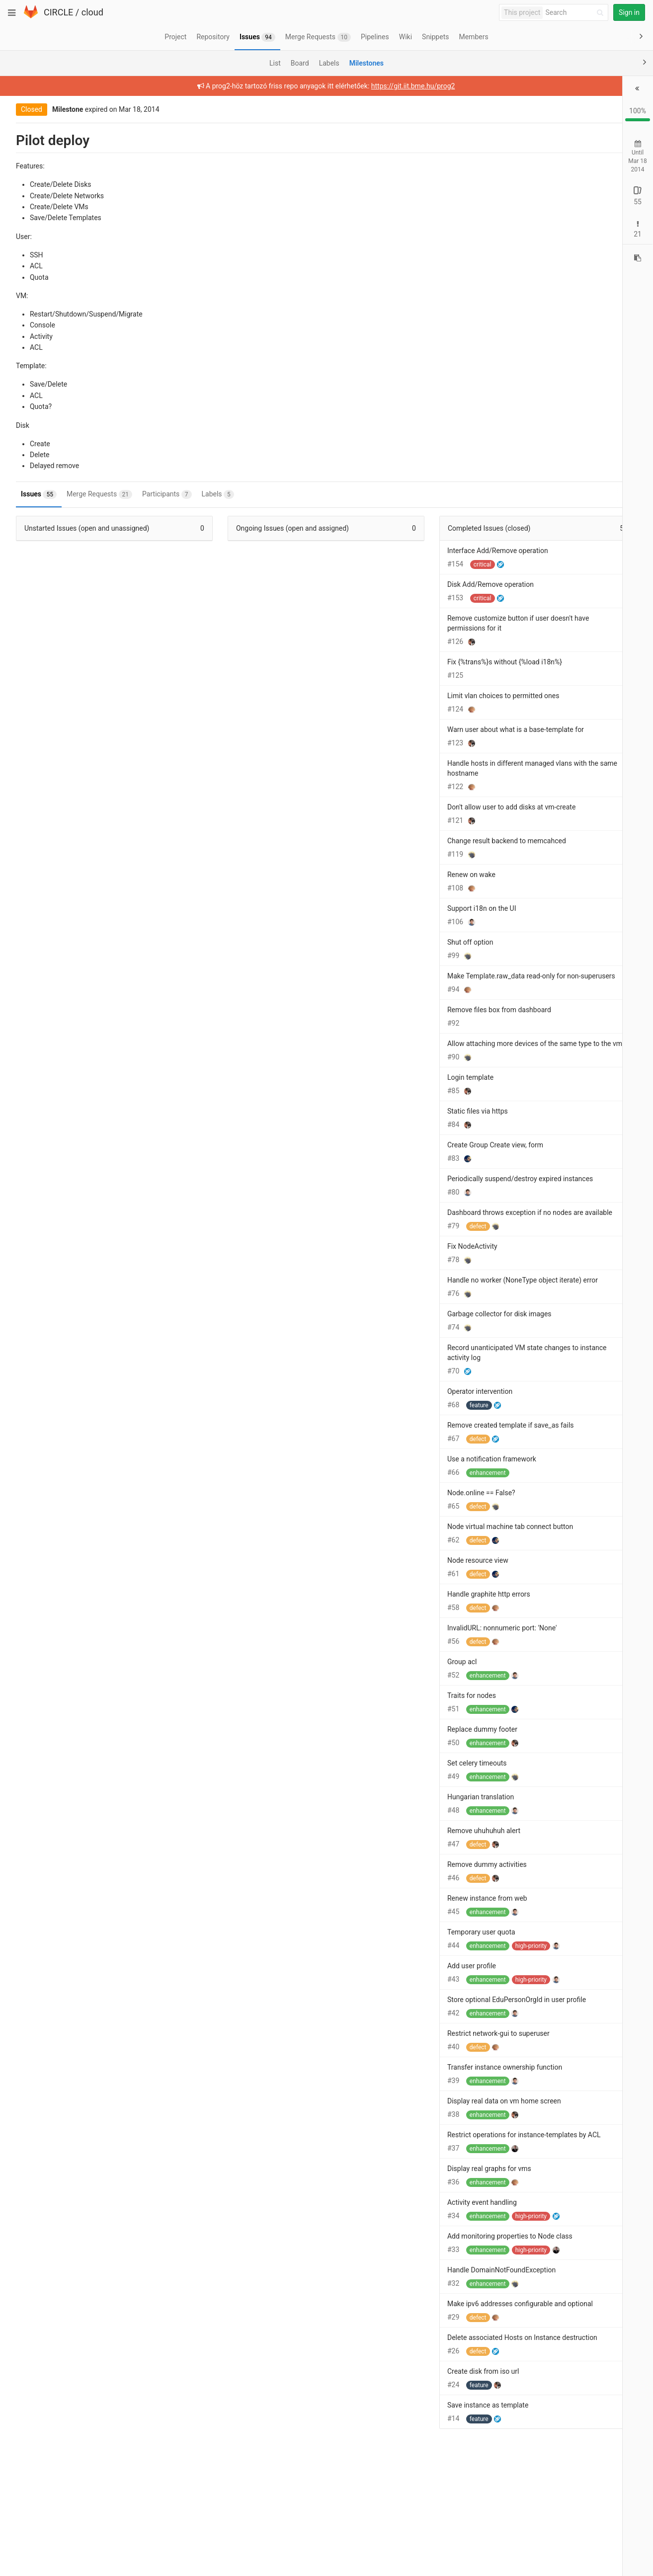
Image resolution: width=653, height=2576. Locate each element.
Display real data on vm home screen (411, 2161)
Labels (210, 494)
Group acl (369, 1711)
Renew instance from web (394, 1948)
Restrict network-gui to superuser (405, 2093)
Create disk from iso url (390, 2461)
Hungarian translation (387, 1847)
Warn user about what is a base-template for (422, 729)
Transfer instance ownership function (411, 2127)
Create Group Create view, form (402, 1165)
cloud (92, 12)
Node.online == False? (388, 1542)
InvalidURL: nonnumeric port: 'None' (409, 1678)
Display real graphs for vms (396, 2238)
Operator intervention (386, 1441)
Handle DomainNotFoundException (408, 2339)
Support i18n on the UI (388, 908)
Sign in (629, 12)
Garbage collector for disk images (406, 1364)
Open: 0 (531, 201)
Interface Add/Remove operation (404, 551)
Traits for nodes (378, 1745)
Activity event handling (389, 2272)
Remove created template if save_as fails (417, 1475)
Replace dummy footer (389, 1779)
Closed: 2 (564, 238)
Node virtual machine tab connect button (417, 1576)
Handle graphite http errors (395, 1644)
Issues (31, 494)
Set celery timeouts (384, 1813)
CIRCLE (58, 12)
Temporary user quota (388, 1982)
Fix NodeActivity (379, 1286)
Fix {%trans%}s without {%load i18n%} (411, 662)
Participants (158, 494)
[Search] (576, 12)
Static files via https (384, 1131)
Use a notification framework (398, 1509)
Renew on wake (378, 875)
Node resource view (384, 1610)
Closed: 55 (566, 201)
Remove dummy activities (394, 1914)
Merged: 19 (604, 238)
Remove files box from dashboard (406, 1020)
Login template (377, 1097)
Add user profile (378, 2015)
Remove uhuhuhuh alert (390, 1880)
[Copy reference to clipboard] (638, 263)
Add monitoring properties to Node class (417, 2306)
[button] (639, 89)
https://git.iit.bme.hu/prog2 (342, 86)
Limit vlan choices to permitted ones (410, 696)
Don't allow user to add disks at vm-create (418, 807)
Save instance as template (394, 2494)
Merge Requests (91, 494)
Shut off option (377, 942)
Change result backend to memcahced (413, 841)
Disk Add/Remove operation (397, 584)
